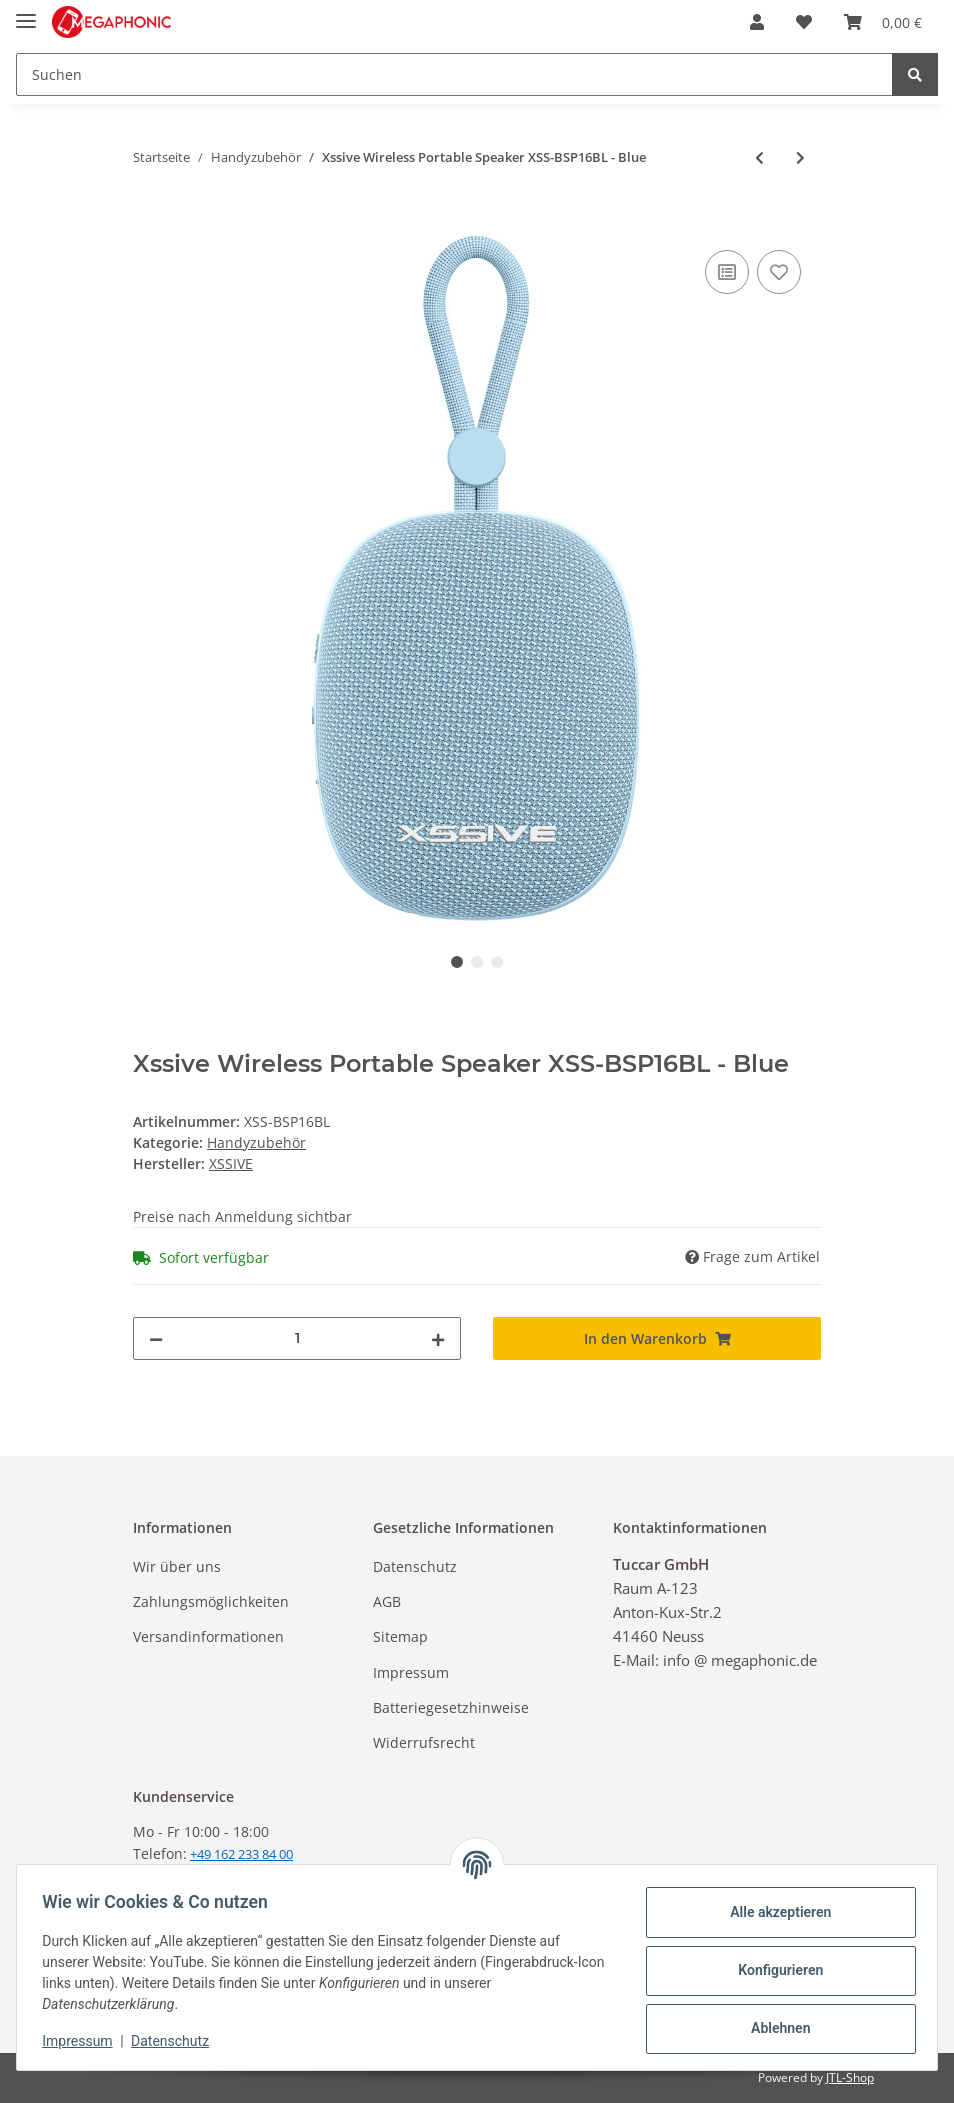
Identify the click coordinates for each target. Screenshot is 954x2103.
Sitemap (400, 1636)
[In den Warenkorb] (149, 223)
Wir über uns (177, 1566)
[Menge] (297, 1338)
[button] (757, 22)
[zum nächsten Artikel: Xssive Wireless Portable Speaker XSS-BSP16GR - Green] (800, 157)
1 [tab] (457, 962)
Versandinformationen (208, 1636)
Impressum (411, 1672)
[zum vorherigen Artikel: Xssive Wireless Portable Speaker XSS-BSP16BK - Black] (759, 157)
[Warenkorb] (883, 22)
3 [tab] (497, 962)
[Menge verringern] (156, 1338)
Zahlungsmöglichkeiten (211, 1601)
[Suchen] (454, 74)
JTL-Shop (850, 2077)
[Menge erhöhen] (438, 1338)
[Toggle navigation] (26, 12)
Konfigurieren (773, 1970)
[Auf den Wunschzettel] (779, 272)
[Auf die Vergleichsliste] (727, 272)
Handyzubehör (256, 1142)
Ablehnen (773, 2028)
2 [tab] (477, 962)
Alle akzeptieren (773, 1912)
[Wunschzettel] (804, 22)
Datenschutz (415, 1566)
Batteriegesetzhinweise (451, 1707)
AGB (387, 1601)
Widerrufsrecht (424, 1742)
